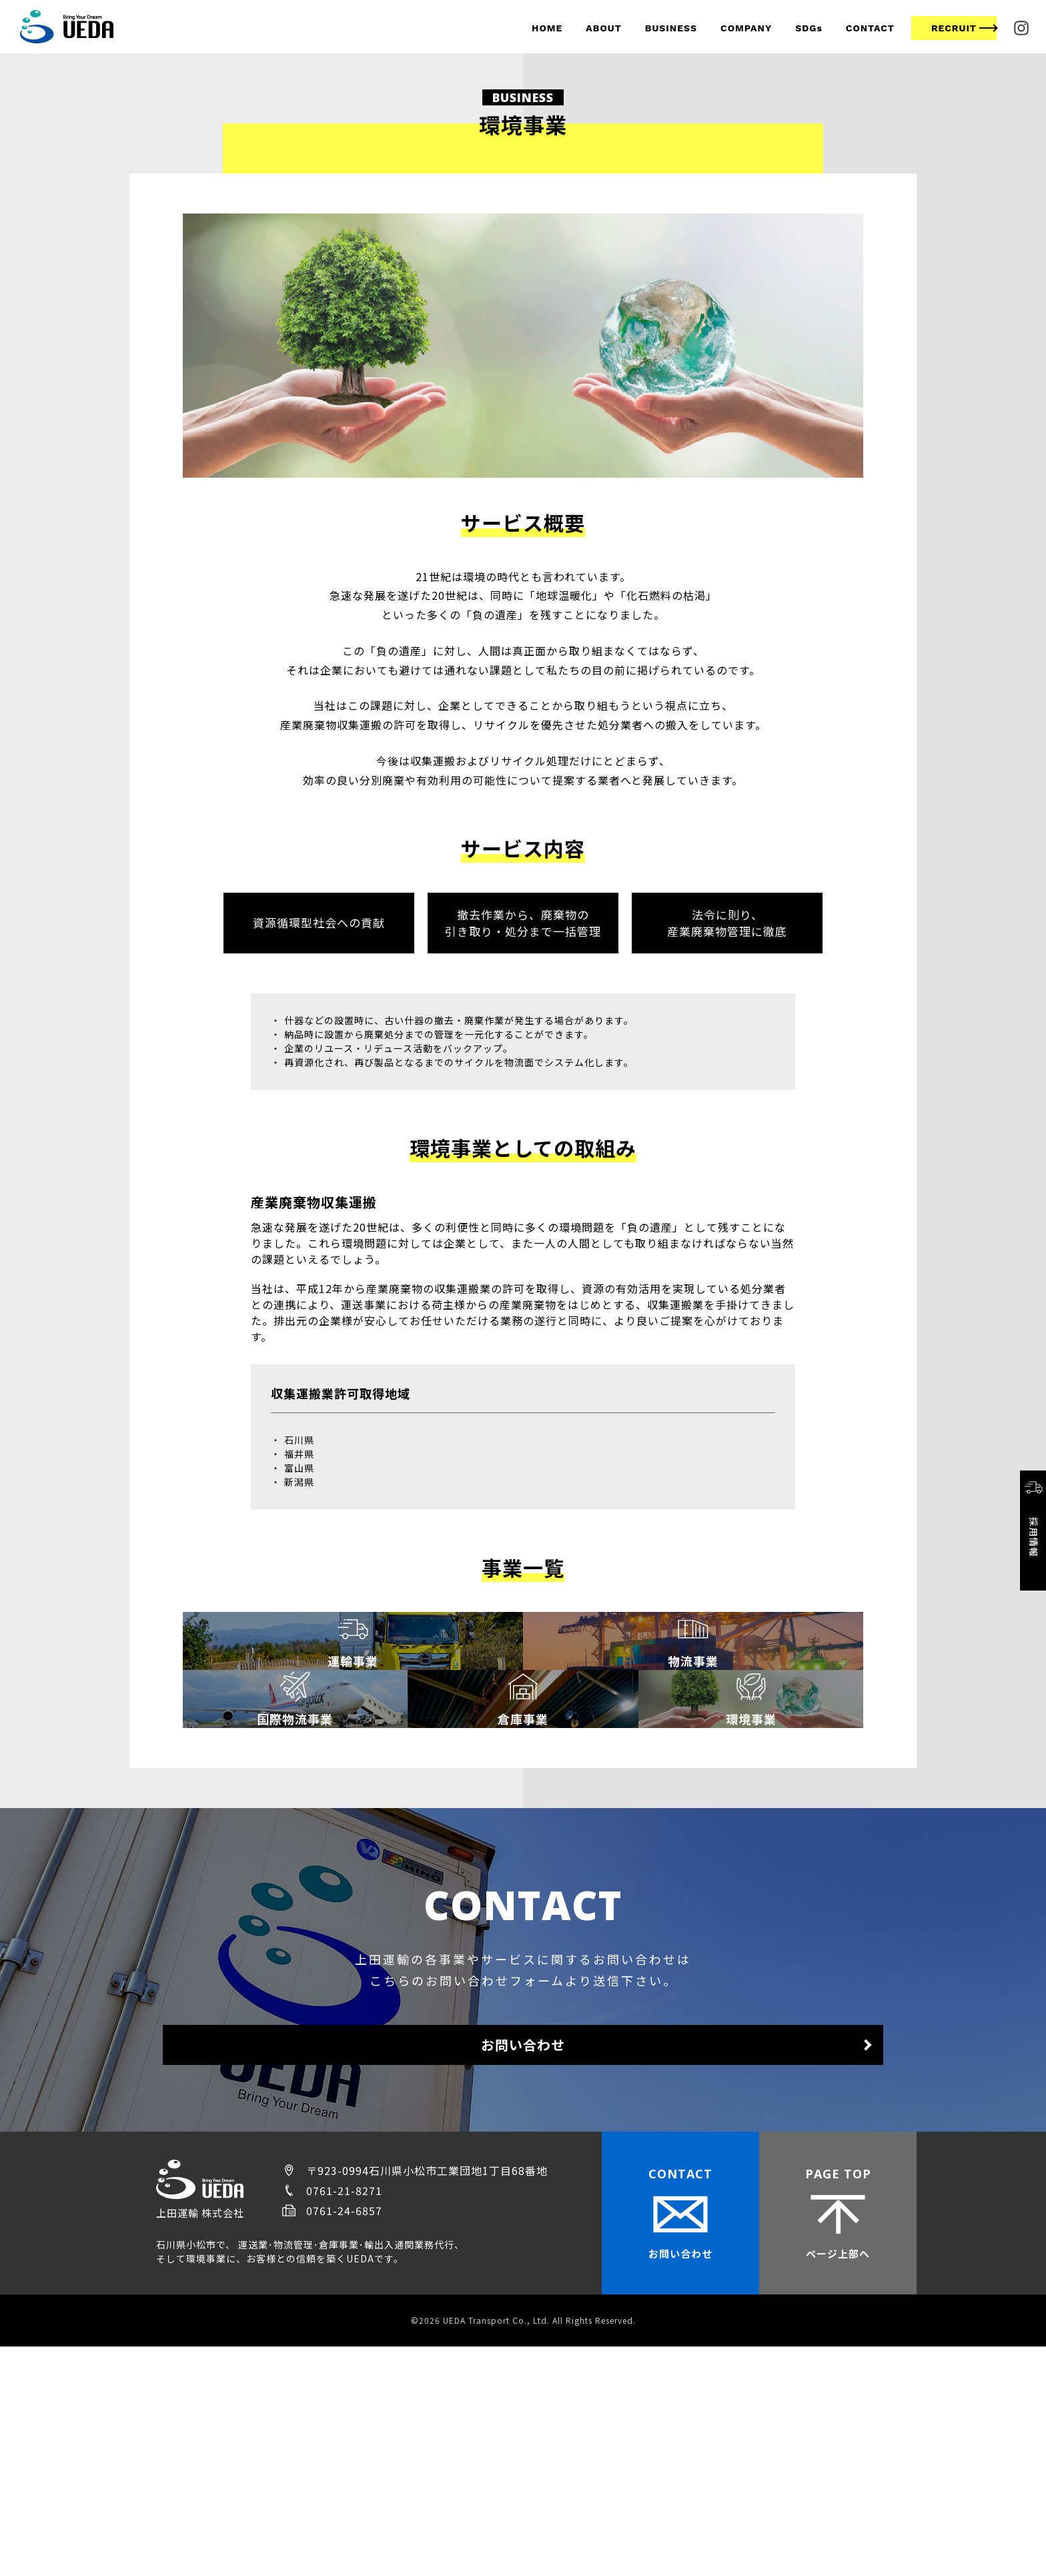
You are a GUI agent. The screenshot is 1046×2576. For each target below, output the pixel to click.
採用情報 (1033, 1517)
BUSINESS (671, 28)
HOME (547, 28)
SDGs (809, 28)
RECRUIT (954, 28)
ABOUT (603, 28)
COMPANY (746, 28)
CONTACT (870, 28)
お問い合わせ (523, 2267)
